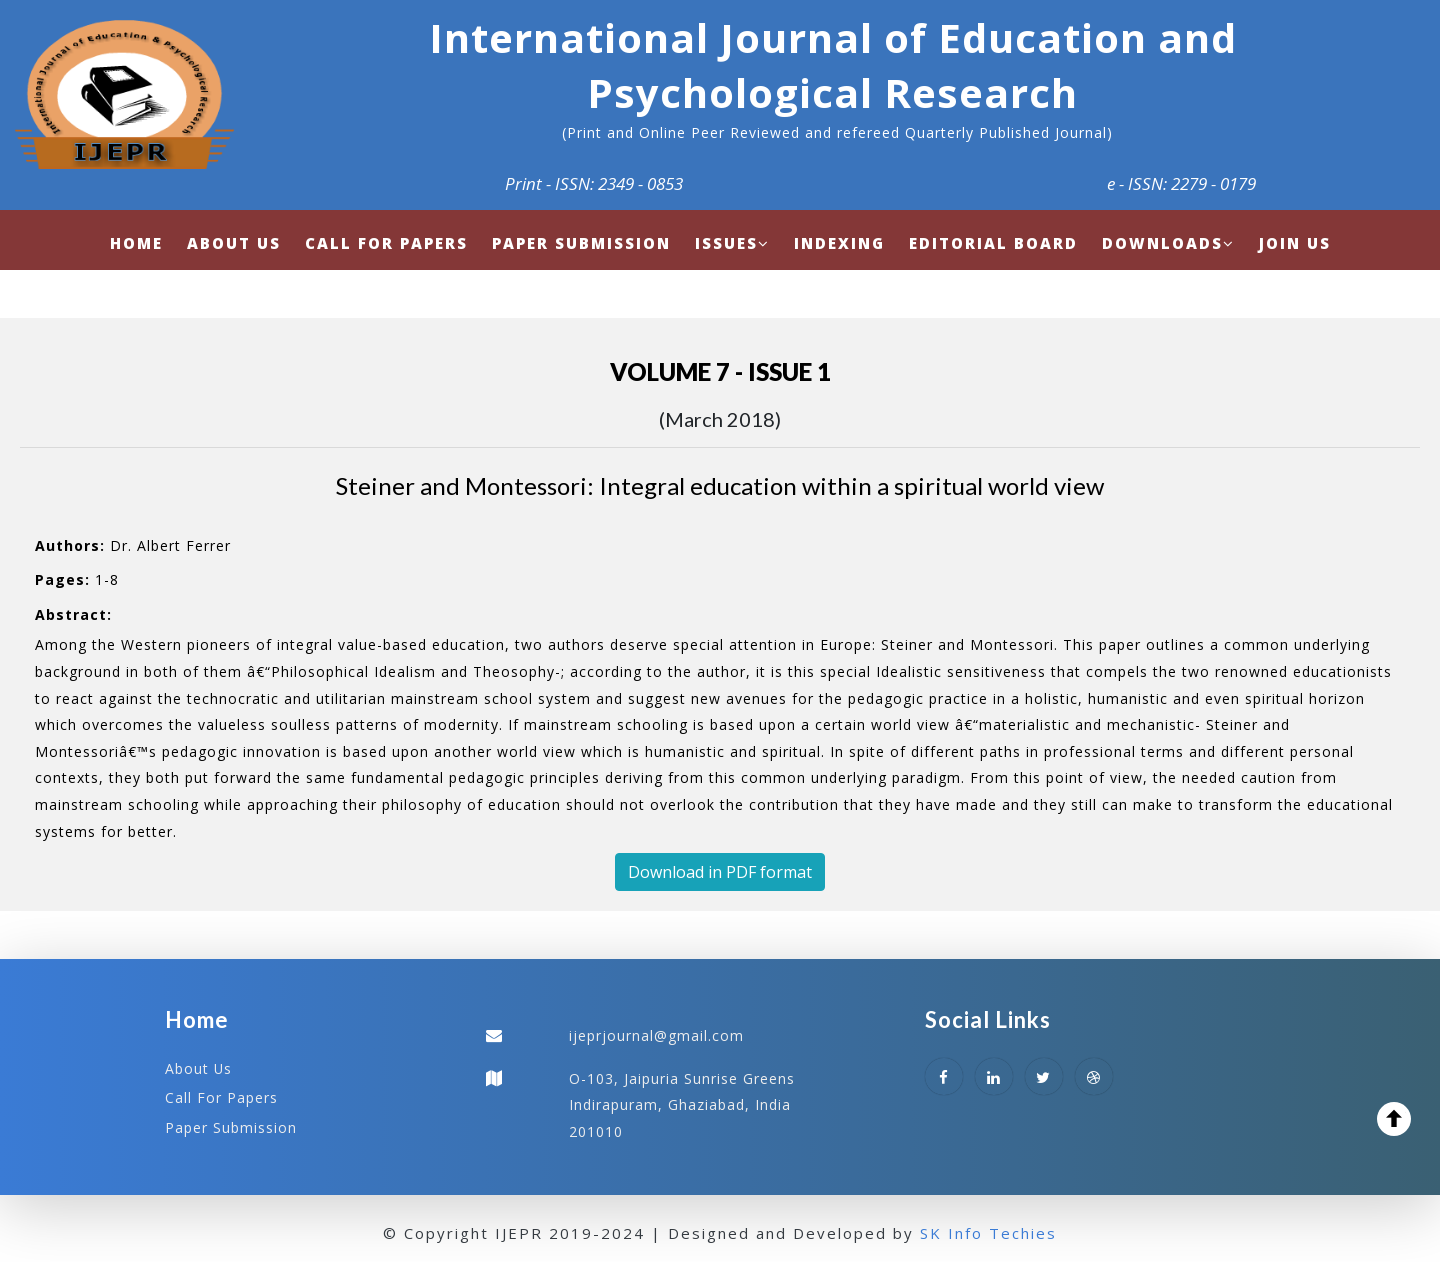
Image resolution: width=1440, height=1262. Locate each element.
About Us (199, 1068)
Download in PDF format (720, 872)
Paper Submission (231, 1126)
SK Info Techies (988, 1232)
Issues (732, 243)
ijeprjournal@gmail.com (656, 1035)
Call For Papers (221, 1097)
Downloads (1168, 243)
